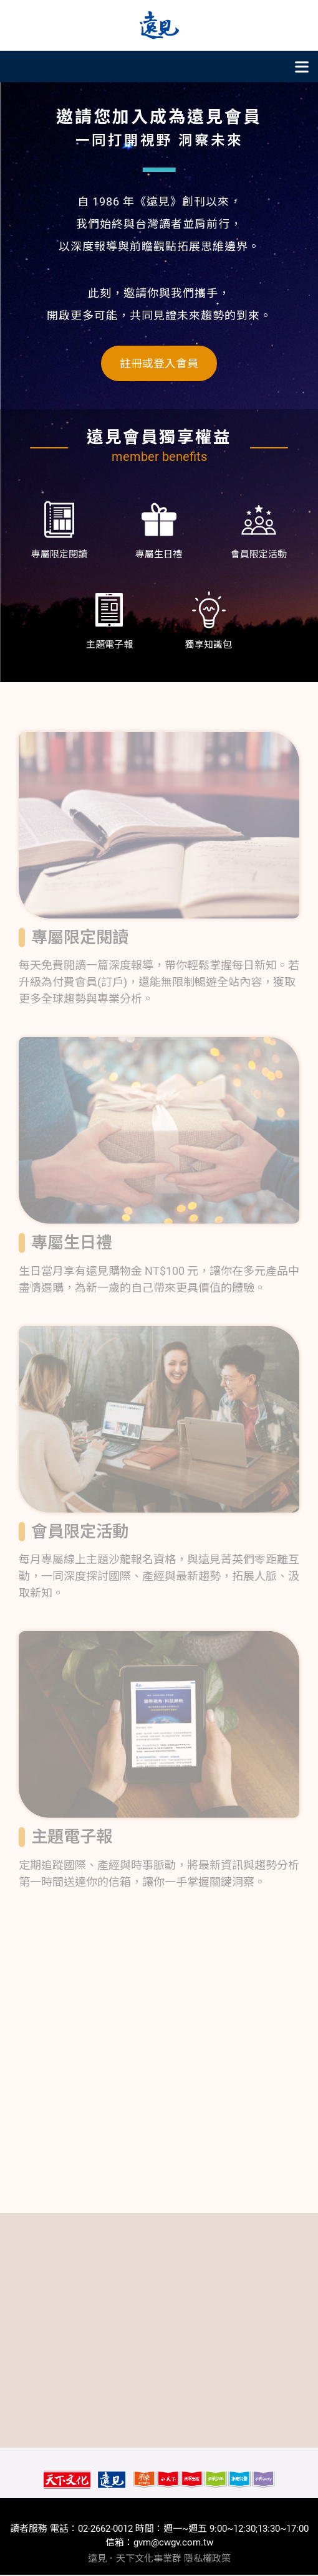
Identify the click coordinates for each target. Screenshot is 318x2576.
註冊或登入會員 (159, 363)
